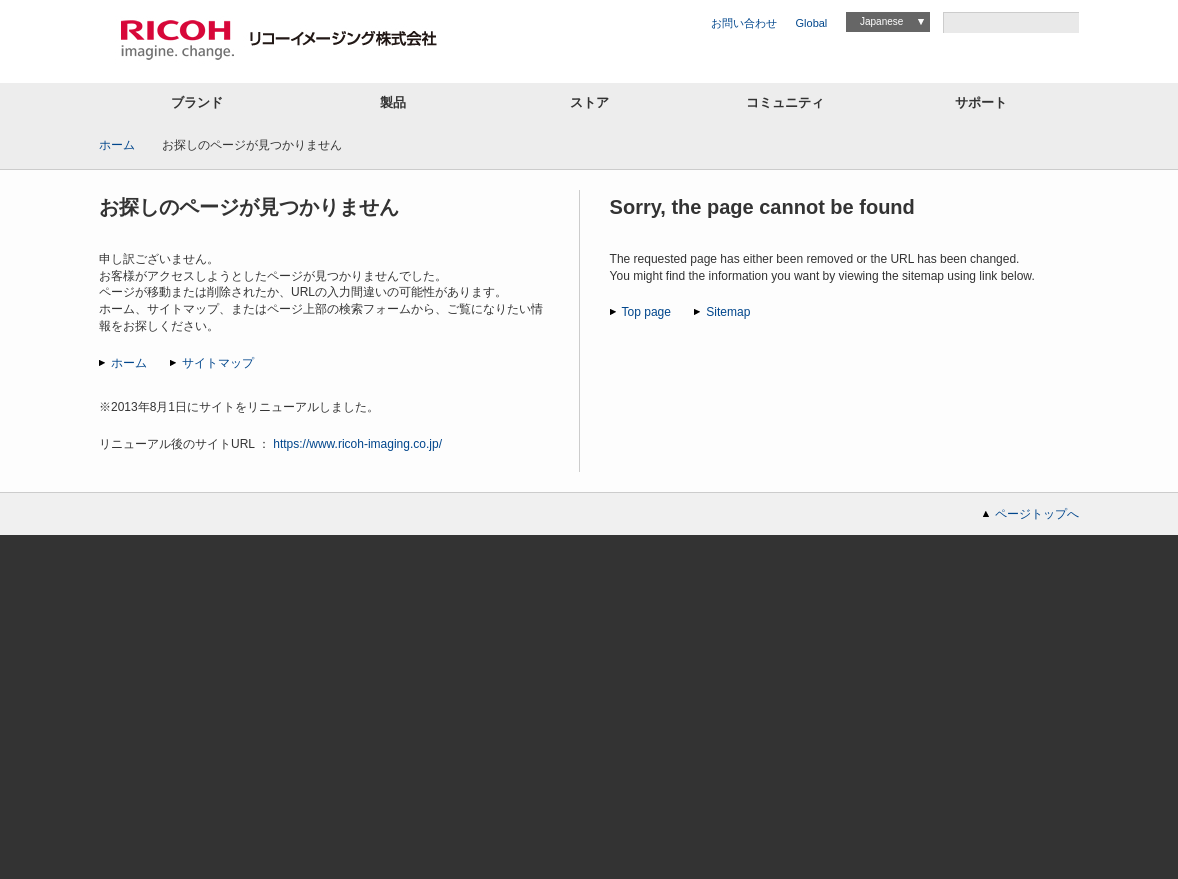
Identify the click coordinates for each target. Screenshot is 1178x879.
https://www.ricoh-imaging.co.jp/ (357, 444)
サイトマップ (218, 363)
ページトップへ (1037, 514)
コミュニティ (785, 102)
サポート (981, 102)
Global (812, 23)
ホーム (117, 145)
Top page (646, 312)
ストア (589, 102)
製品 (393, 102)
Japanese (881, 21)
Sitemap (728, 312)
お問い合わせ (744, 23)
